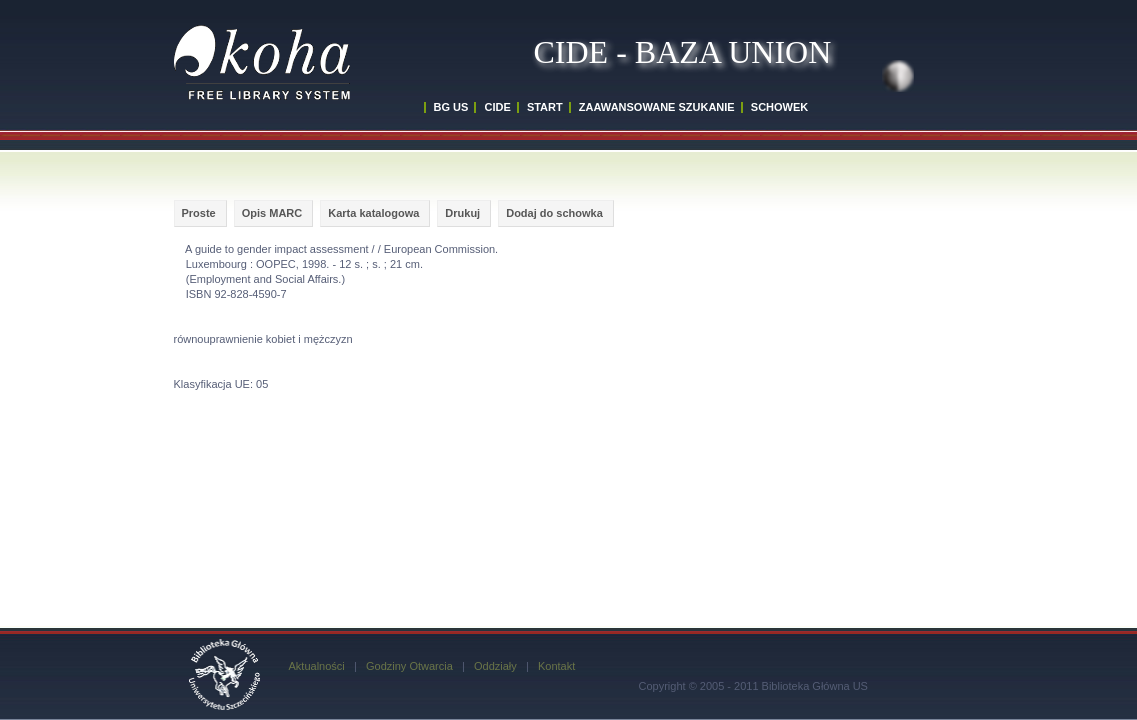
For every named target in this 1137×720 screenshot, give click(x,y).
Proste (199, 213)
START (545, 107)
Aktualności (317, 666)
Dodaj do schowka (554, 213)
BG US (451, 107)
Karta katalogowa (373, 213)
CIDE (497, 107)
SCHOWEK (779, 107)
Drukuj (462, 213)
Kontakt (556, 666)
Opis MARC (272, 213)
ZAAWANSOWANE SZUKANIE (657, 107)
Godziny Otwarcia (409, 666)
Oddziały (495, 666)
